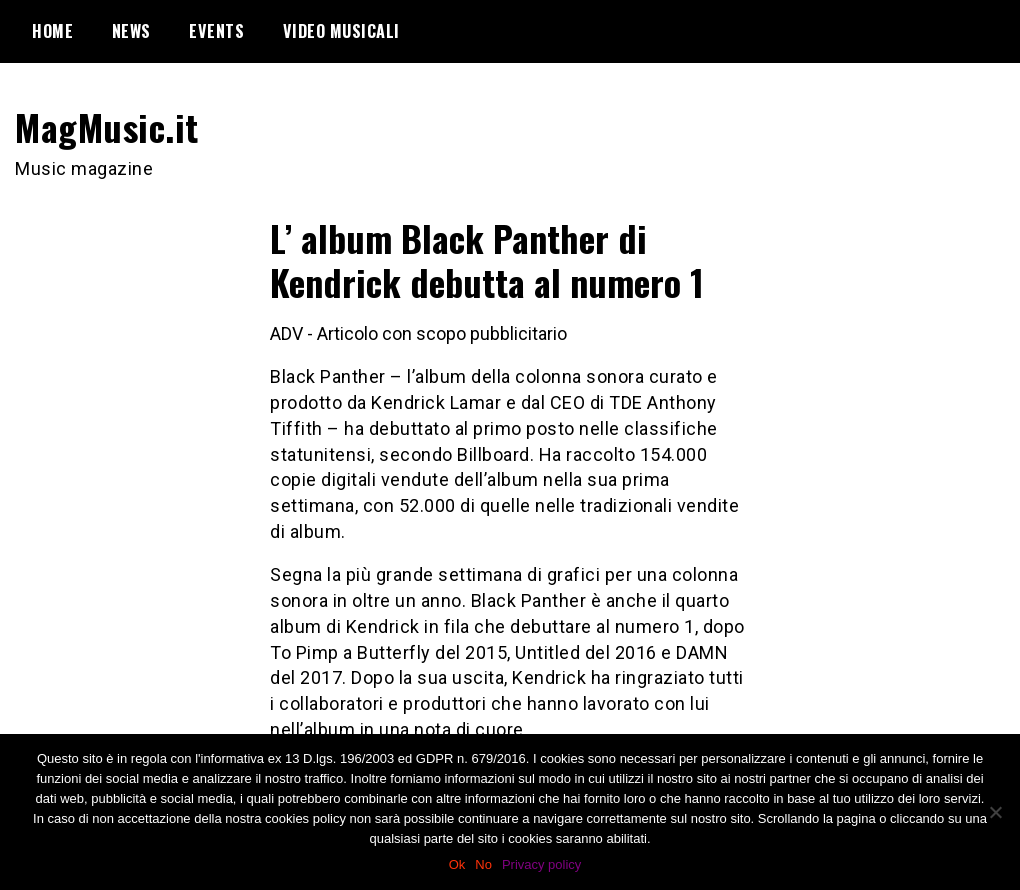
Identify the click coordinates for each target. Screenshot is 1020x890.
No (483, 864)
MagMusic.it (107, 126)
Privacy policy (541, 864)
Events (216, 31)
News (131, 31)
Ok (457, 864)
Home (52, 31)
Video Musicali (341, 31)
